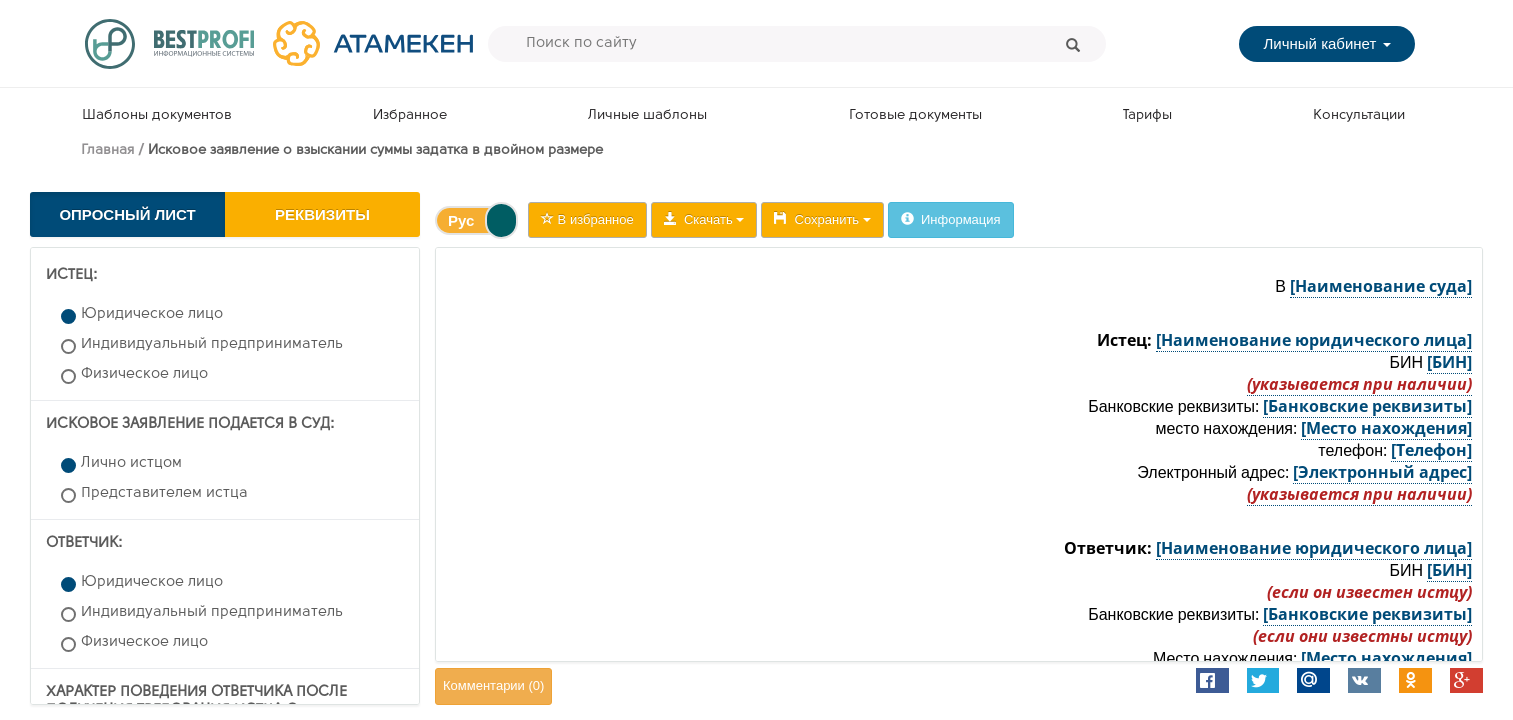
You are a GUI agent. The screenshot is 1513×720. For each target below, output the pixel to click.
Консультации (1359, 115)
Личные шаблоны (647, 115)
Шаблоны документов (157, 115)
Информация (951, 219)
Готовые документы (915, 115)
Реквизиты (322, 214)
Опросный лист (127, 214)
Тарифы (1147, 115)
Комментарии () (493, 685)
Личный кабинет (1326, 43)
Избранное (410, 115)
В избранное (587, 219)
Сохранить (822, 219)
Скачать (704, 219)
